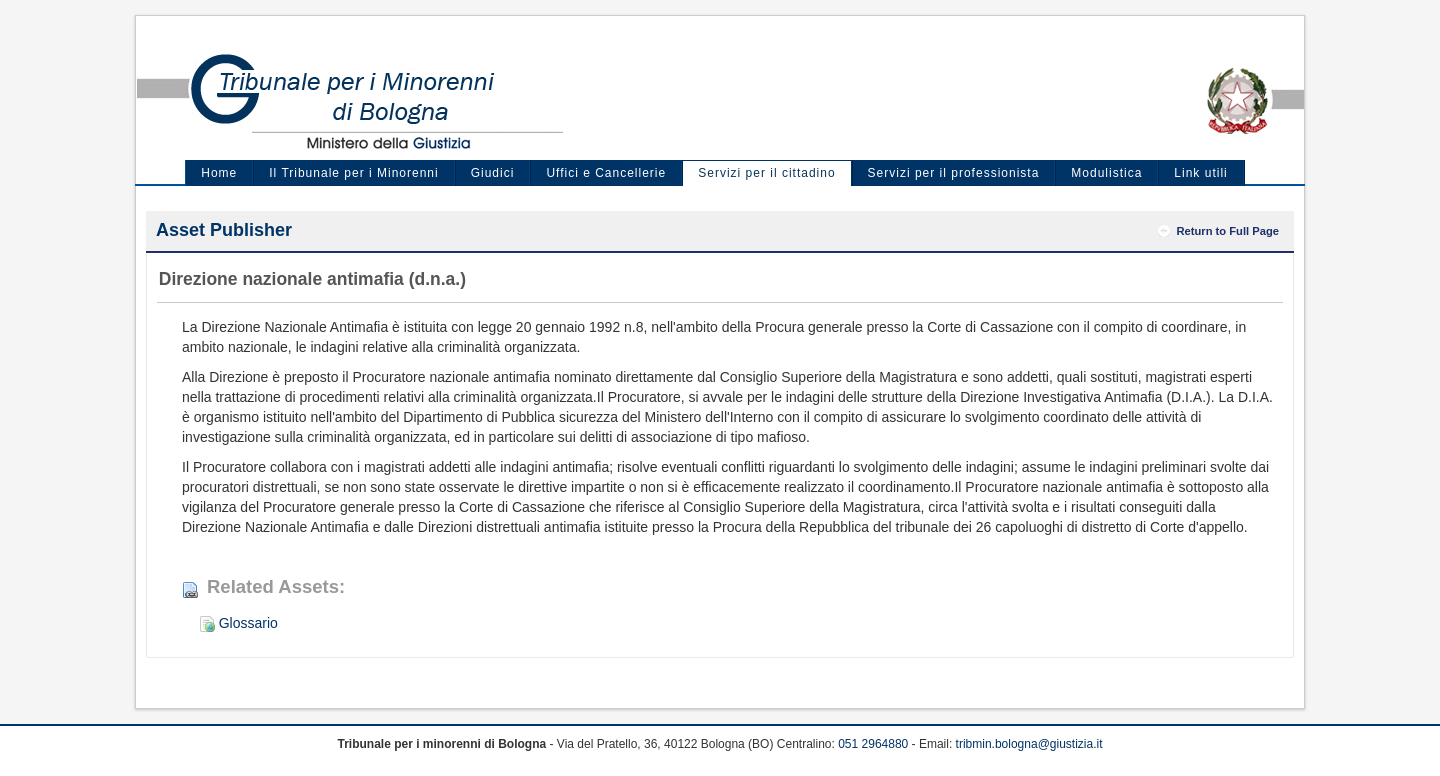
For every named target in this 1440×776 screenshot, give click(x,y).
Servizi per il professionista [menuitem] (954, 173)
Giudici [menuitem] (493, 173)
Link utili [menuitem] (1200, 173)
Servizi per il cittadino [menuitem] (766, 173)
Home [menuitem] (219, 173)
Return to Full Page (1227, 231)
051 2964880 (873, 744)
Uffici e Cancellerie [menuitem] (606, 173)
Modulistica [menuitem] (1106, 173)
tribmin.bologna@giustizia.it (1029, 744)
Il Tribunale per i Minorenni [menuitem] (353, 173)
